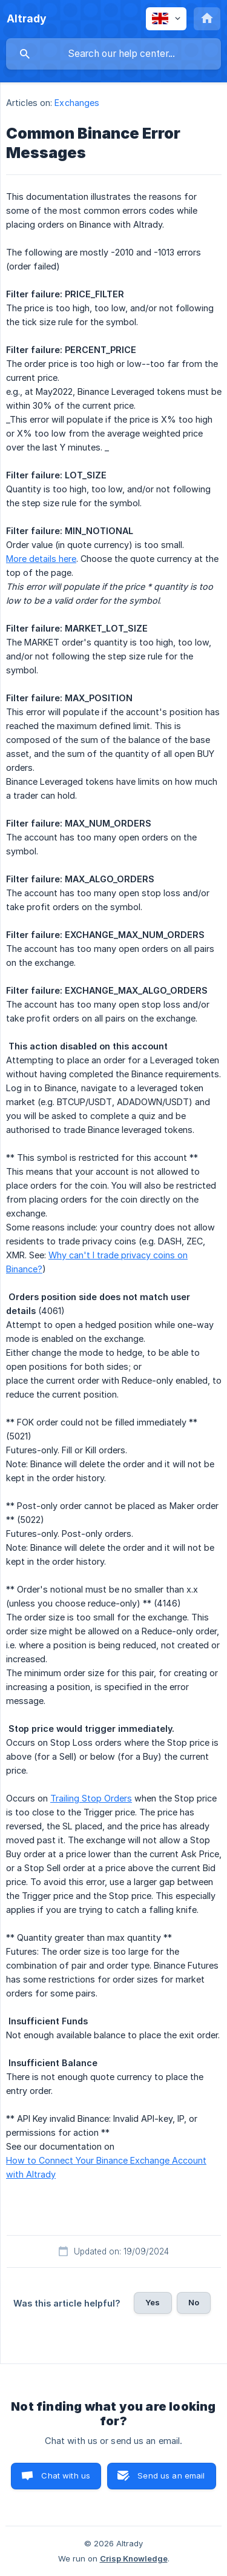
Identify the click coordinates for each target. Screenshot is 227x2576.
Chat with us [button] (65, 2475)
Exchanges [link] (76, 102)
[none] (27, 18)
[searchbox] (113, 54)
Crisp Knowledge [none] (134, 2558)
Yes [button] (152, 2302)
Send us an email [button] (171, 2475)
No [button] (193, 2302)
